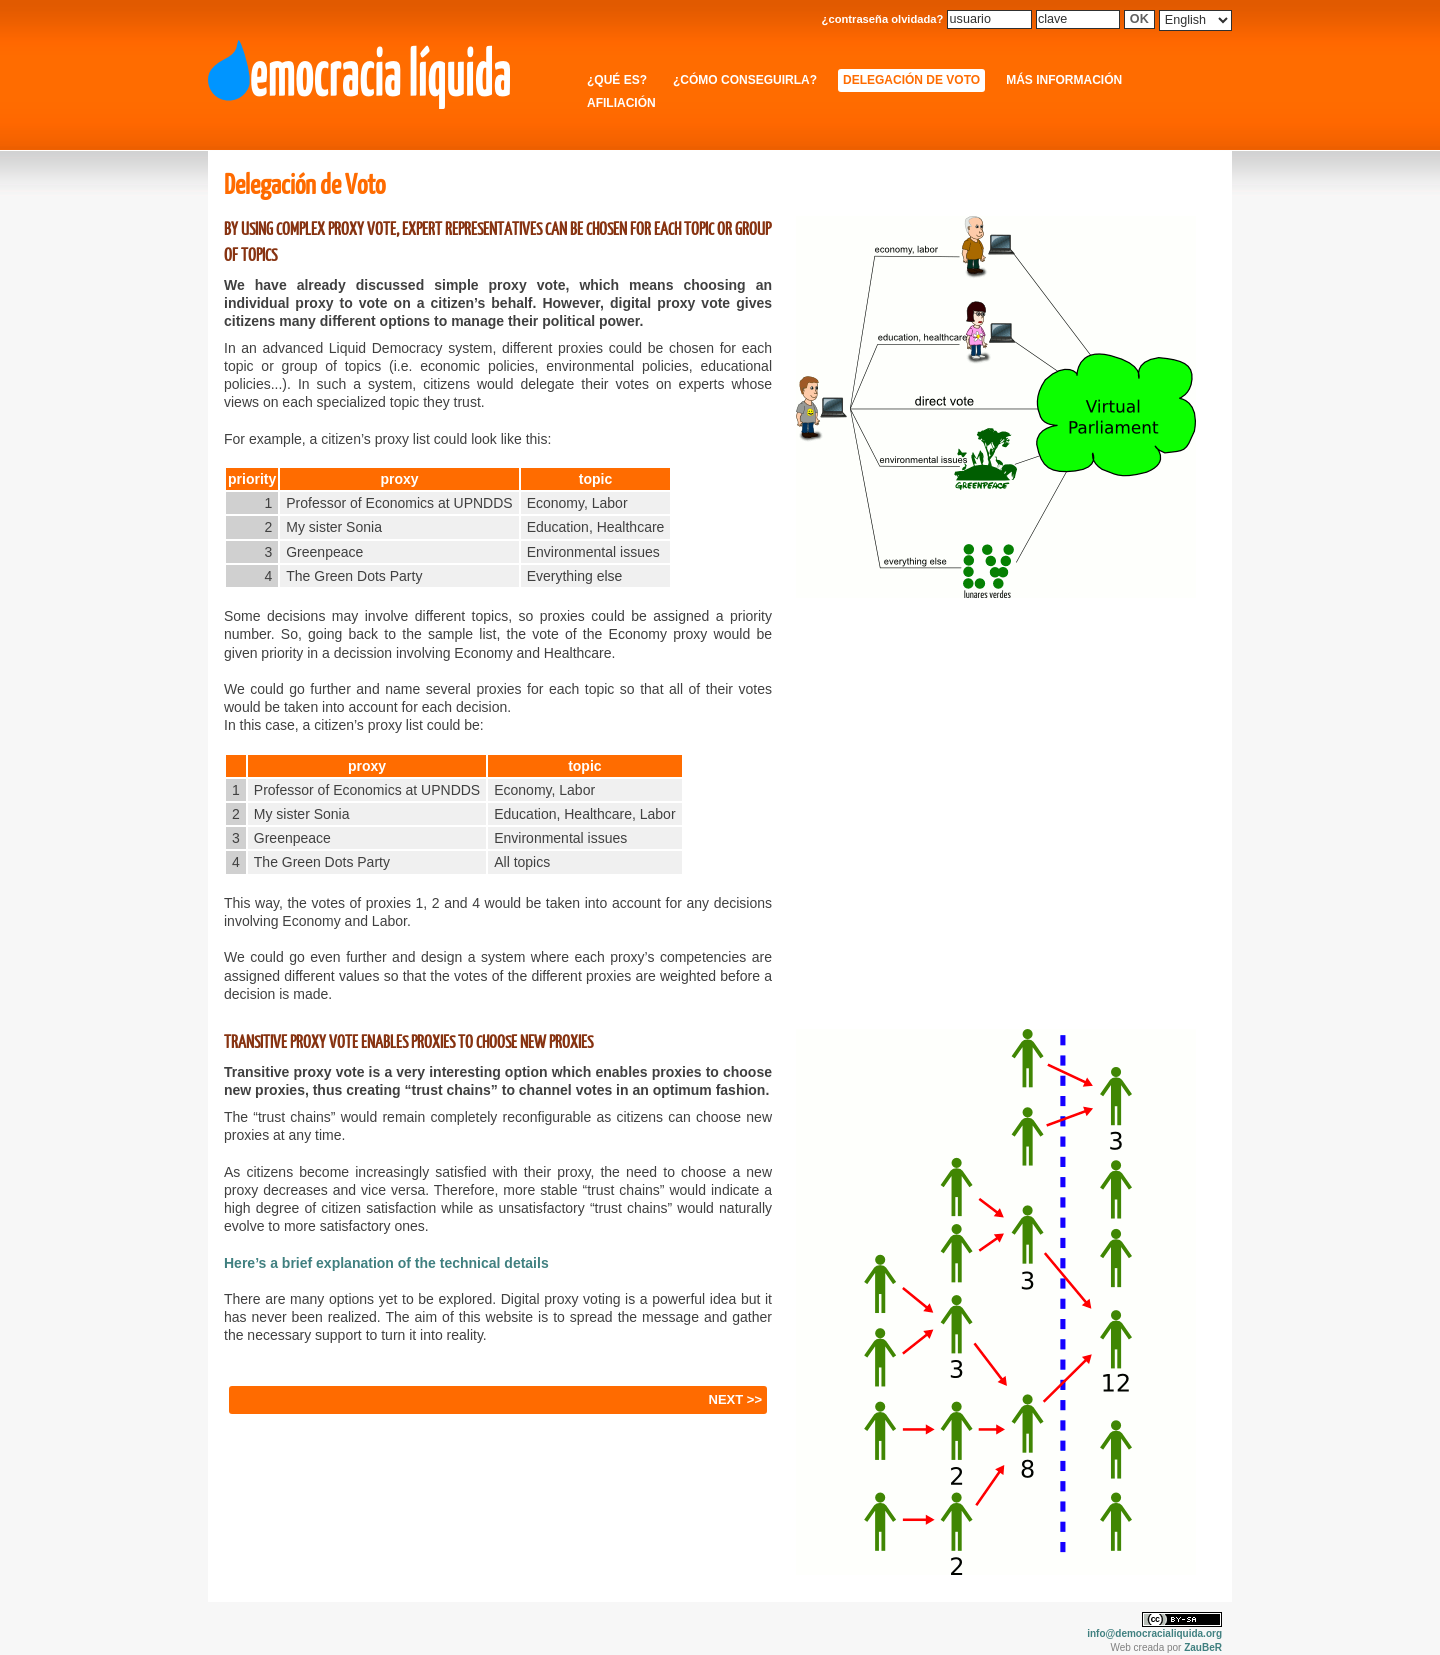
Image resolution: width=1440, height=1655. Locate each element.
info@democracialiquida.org (1154, 1633)
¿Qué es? (617, 80)
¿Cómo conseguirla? (745, 80)
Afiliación (621, 103)
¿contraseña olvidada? (883, 19)
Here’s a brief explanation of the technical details (386, 1263)
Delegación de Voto (911, 80)
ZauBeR (1203, 1647)
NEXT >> (735, 1399)
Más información (1064, 80)
